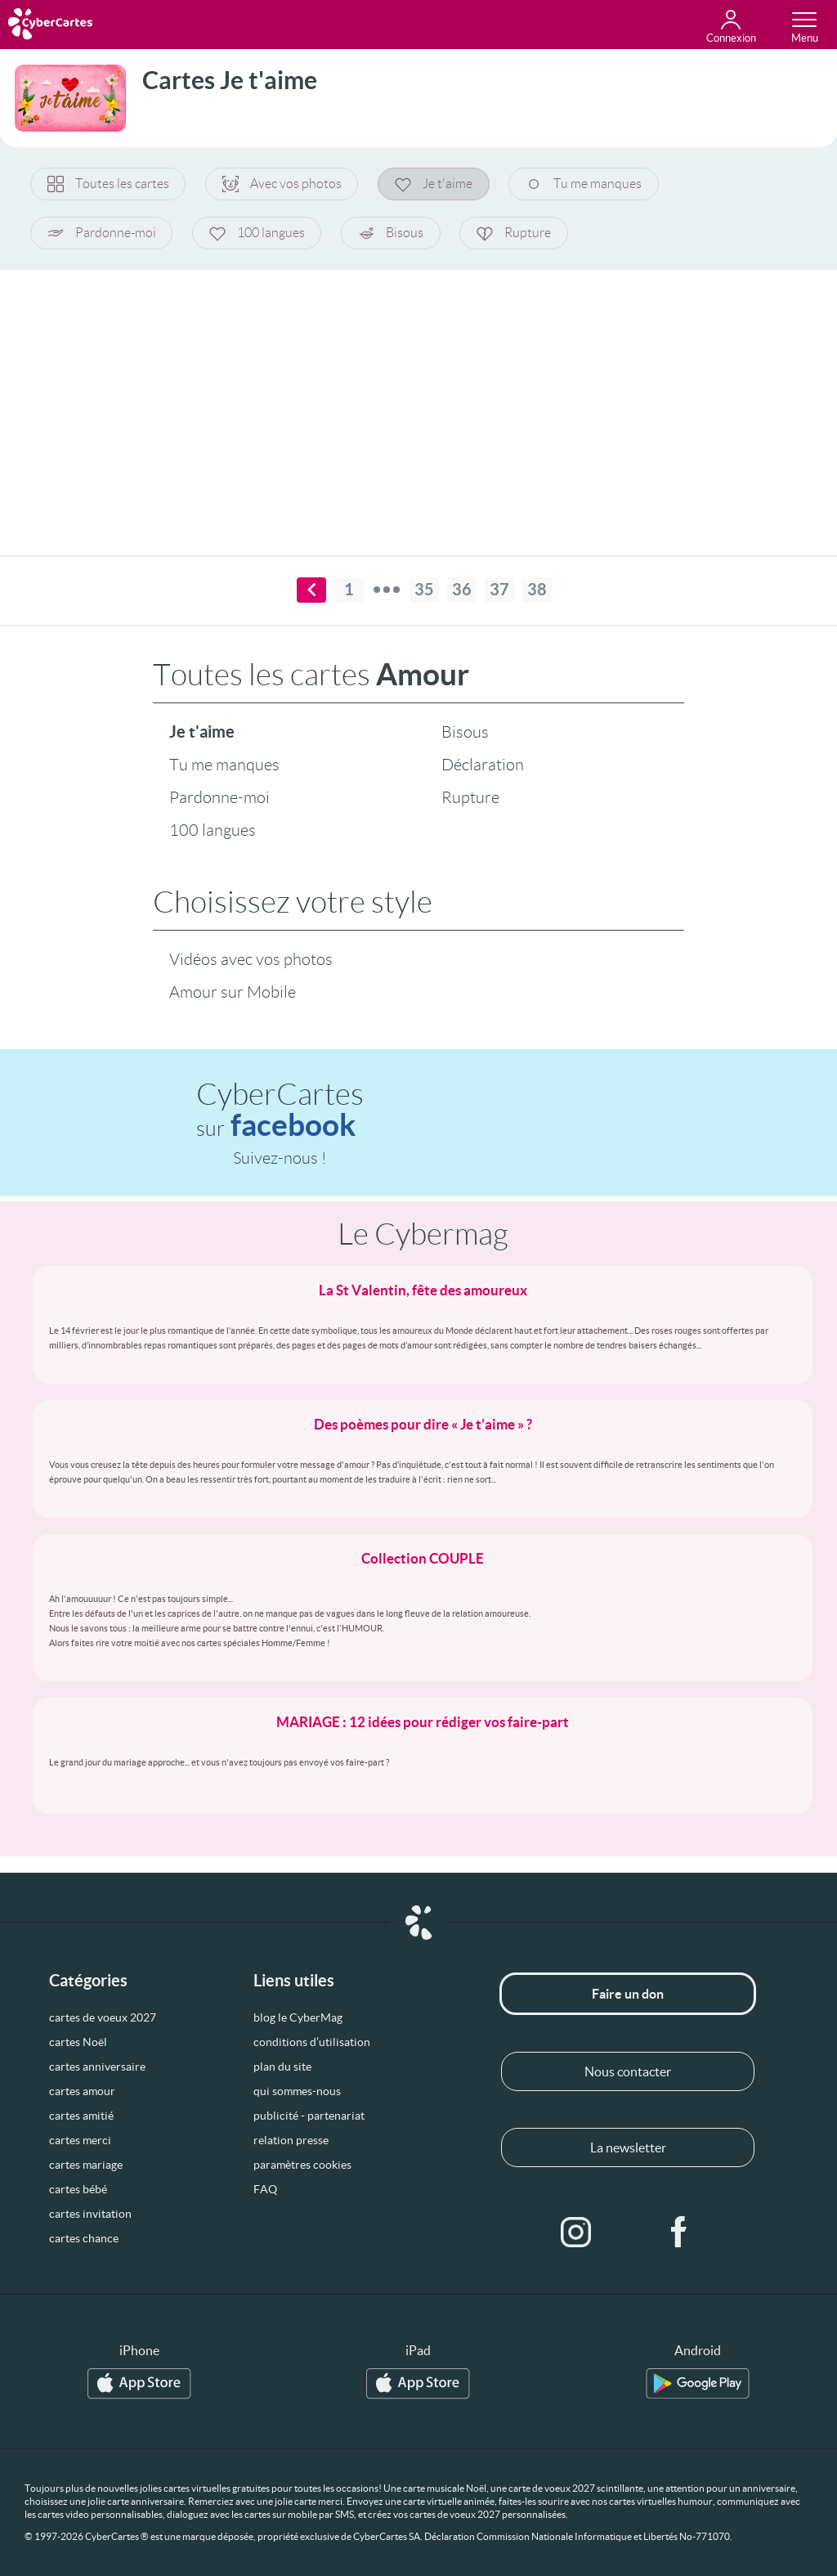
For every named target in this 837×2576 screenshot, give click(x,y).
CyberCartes (280, 1110)
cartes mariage (86, 2164)
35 (424, 590)
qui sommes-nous (297, 2091)
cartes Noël (78, 2042)
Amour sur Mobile (232, 992)
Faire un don (628, 1993)
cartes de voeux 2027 (102, 2017)
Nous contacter (627, 2071)
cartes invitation (90, 2213)
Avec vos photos (282, 184)
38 (537, 590)
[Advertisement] (418, 402)
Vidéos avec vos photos (251, 959)
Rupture (516, 233)
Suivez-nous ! (279, 1158)
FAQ (265, 2189)
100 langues (258, 233)
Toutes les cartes (108, 184)
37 (499, 590)
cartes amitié (81, 2115)
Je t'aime (435, 184)
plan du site (282, 2066)
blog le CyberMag (297, 2017)
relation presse (291, 2140)
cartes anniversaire (97, 2066)
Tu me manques (586, 184)
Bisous (392, 233)
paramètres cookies (302, 2164)
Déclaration (482, 765)
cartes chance (84, 2238)
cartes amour (82, 2091)
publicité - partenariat (309, 2115)
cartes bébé (78, 2189)
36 (462, 590)
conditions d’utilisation (311, 2042)
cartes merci (80, 2140)
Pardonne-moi (101, 233)
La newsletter (628, 2147)
